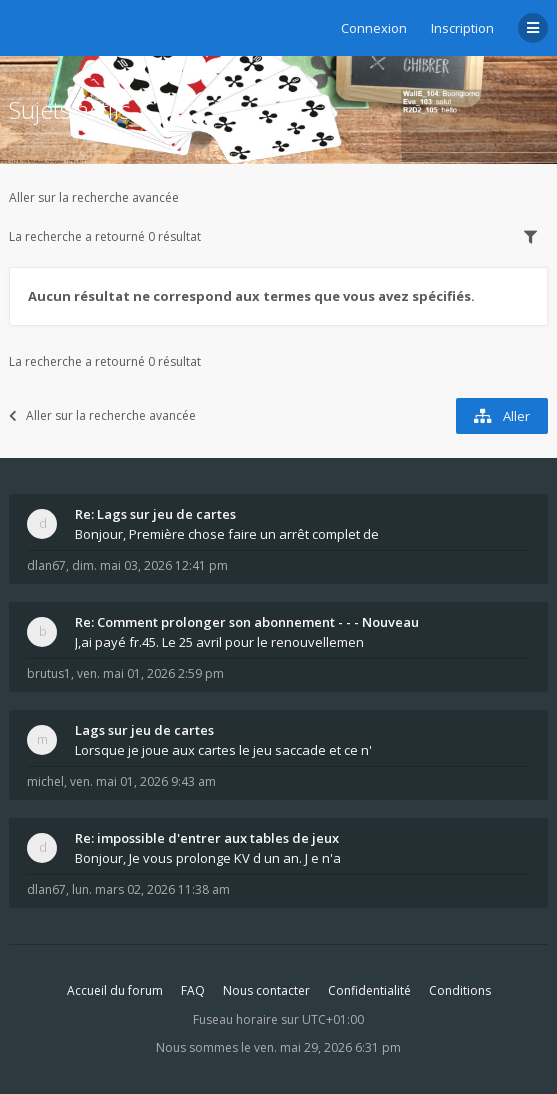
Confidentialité (369, 990)
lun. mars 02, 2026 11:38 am (151, 889)
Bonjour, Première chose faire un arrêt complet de (227, 534)
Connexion (374, 28)
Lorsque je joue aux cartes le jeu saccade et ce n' (223, 750)
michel (45, 781)
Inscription (462, 28)
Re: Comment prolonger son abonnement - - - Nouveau (247, 622)
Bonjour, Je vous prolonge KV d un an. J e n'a (208, 858)
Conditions (460, 990)
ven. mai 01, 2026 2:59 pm (150, 673)
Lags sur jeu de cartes (144, 730)
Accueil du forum (115, 990)
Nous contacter (266, 990)
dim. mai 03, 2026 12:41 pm (150, 565)
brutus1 (49, 673)
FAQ (193, 990)
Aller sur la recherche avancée (94, 197)
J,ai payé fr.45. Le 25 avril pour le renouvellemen (219, 642)
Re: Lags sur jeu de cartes (155, 514)
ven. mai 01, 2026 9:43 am (143, 781)
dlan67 (46, 565)
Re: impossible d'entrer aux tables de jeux (207, 838)
